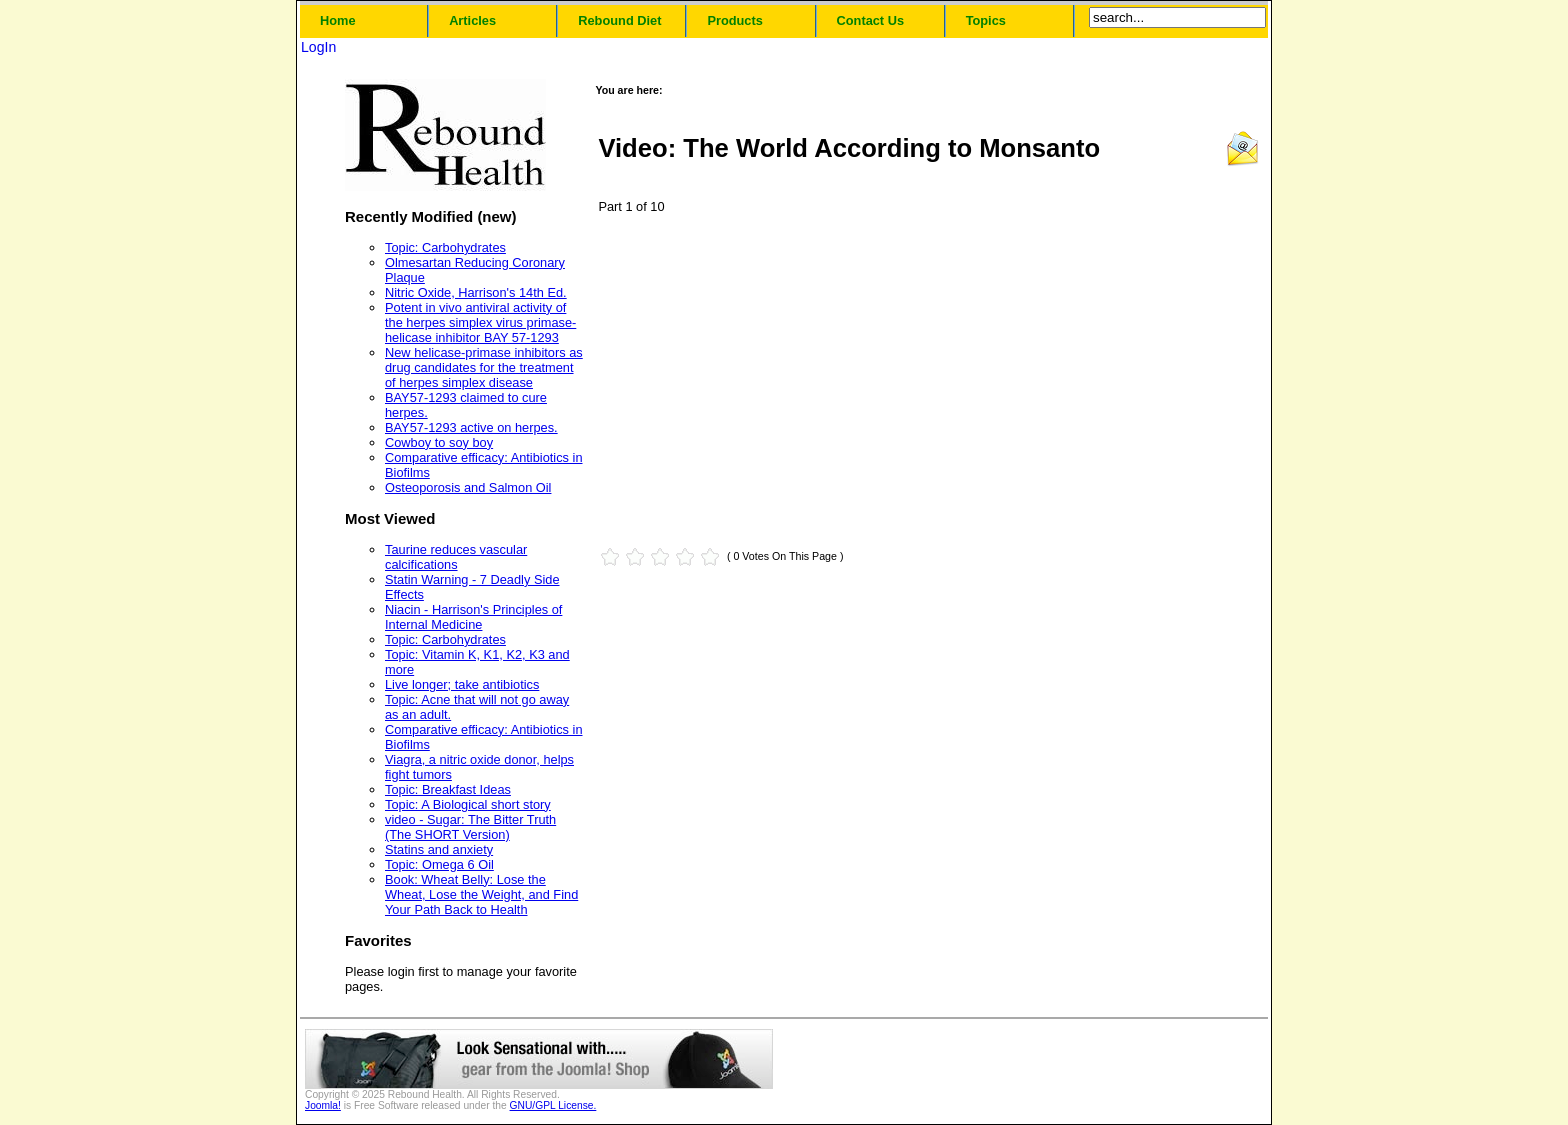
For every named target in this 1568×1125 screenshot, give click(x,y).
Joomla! (323, 1105)
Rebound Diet (619, 20)
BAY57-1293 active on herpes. (471, 427)
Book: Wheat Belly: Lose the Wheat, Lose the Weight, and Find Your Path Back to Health (481, 894)
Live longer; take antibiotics (462, 684)
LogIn (318, 47)
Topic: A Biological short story (468, 804)
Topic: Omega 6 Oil (439, 864)
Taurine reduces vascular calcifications (456, 557)
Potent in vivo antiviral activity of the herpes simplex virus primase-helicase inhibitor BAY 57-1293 (480, 322)
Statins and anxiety (439, 849)
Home (338, 20)
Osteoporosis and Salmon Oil (468, 487)
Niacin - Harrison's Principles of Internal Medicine (473, 617)
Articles (472, 20)
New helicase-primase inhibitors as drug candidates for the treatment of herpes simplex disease (484, 367)
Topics (986, 20)
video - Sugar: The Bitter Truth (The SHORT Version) (470, 827)
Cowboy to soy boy (439, 442)
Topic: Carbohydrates (445, 247)
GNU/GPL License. (553, 1105)
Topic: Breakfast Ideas (448, 789)
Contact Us (871, 20)
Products (734, 20)
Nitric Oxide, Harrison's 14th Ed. (476, 292)
